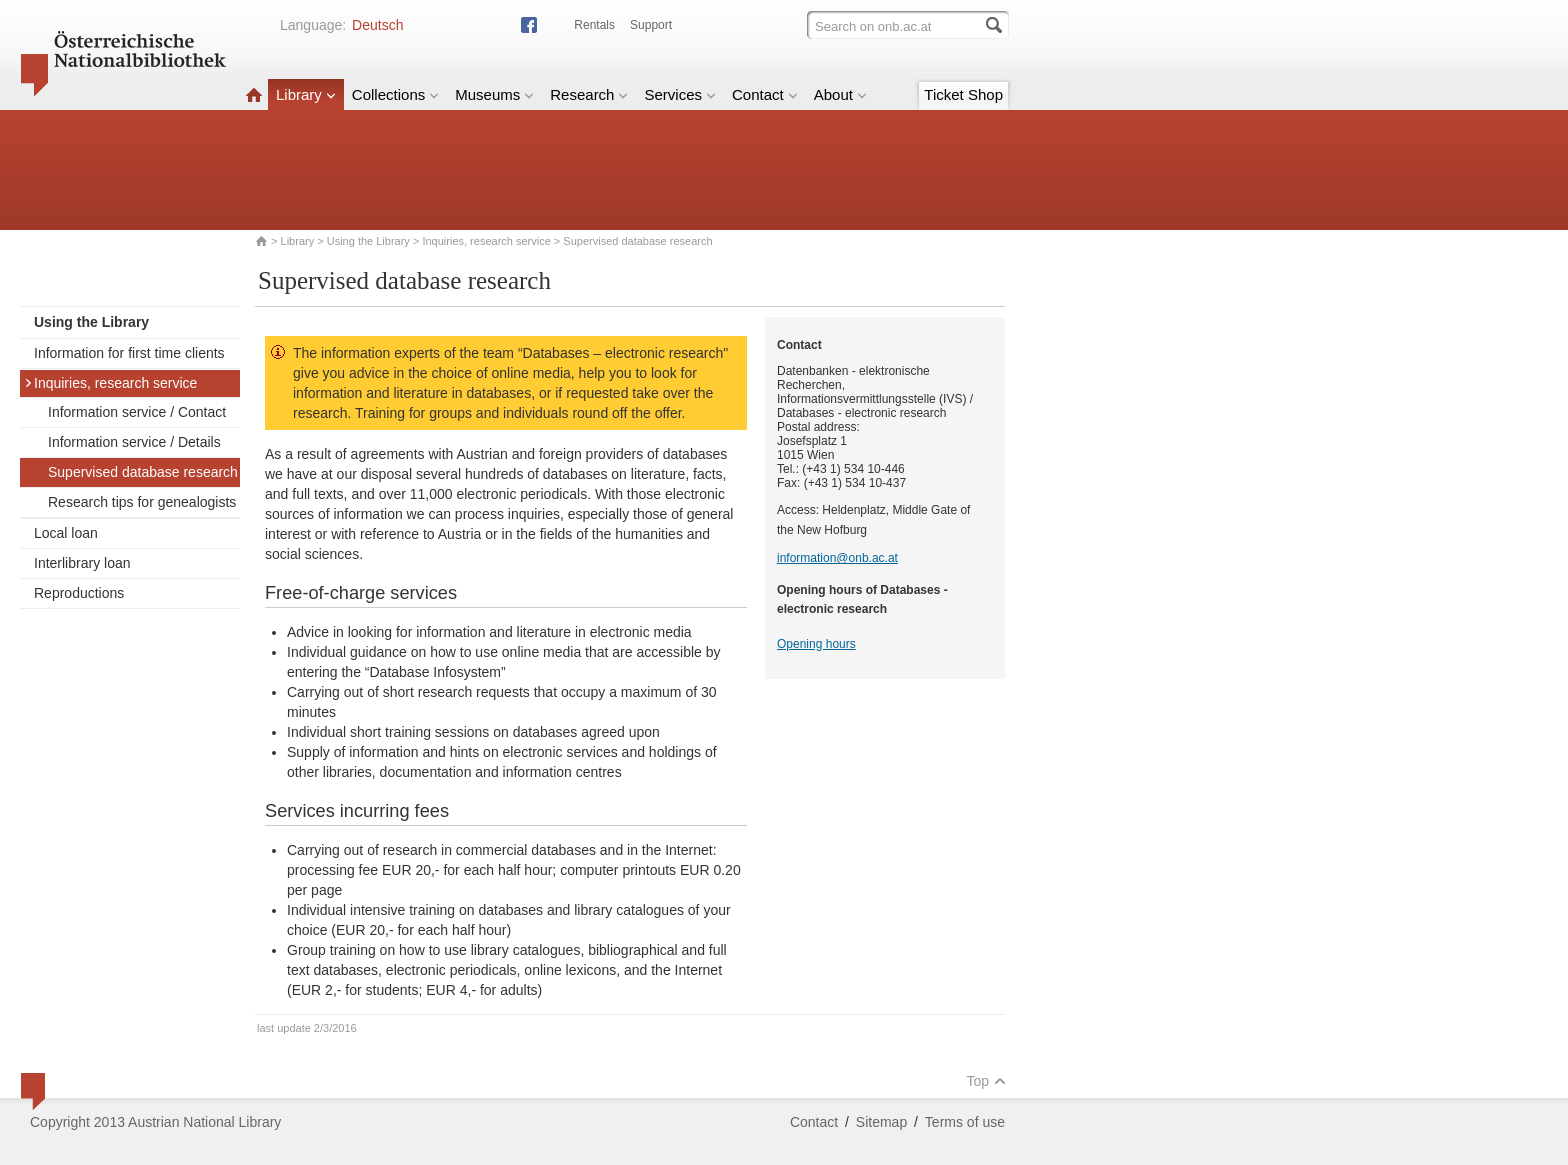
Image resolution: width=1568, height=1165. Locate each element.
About (840, 94)
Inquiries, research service (486, 241)
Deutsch (377, 25)
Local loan (66, 533)
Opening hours (816, 644)
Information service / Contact (137, 412)
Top (986, 1081)
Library (306, 94)
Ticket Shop (963, 94)
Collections (395, 94)
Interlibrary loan (82, 563)
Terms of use (965, 1122)
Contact (765, 94)
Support (651, 25)
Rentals (594, 25)
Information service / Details (134, 442)
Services (680, 94)
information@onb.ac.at (837, 558)
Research (589, 94)
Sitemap (881, 1122)
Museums (494, 94)
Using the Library (368, 241)
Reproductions (79, 593)
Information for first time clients (129, 353)
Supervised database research (143, 472)
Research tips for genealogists (142, 502)
